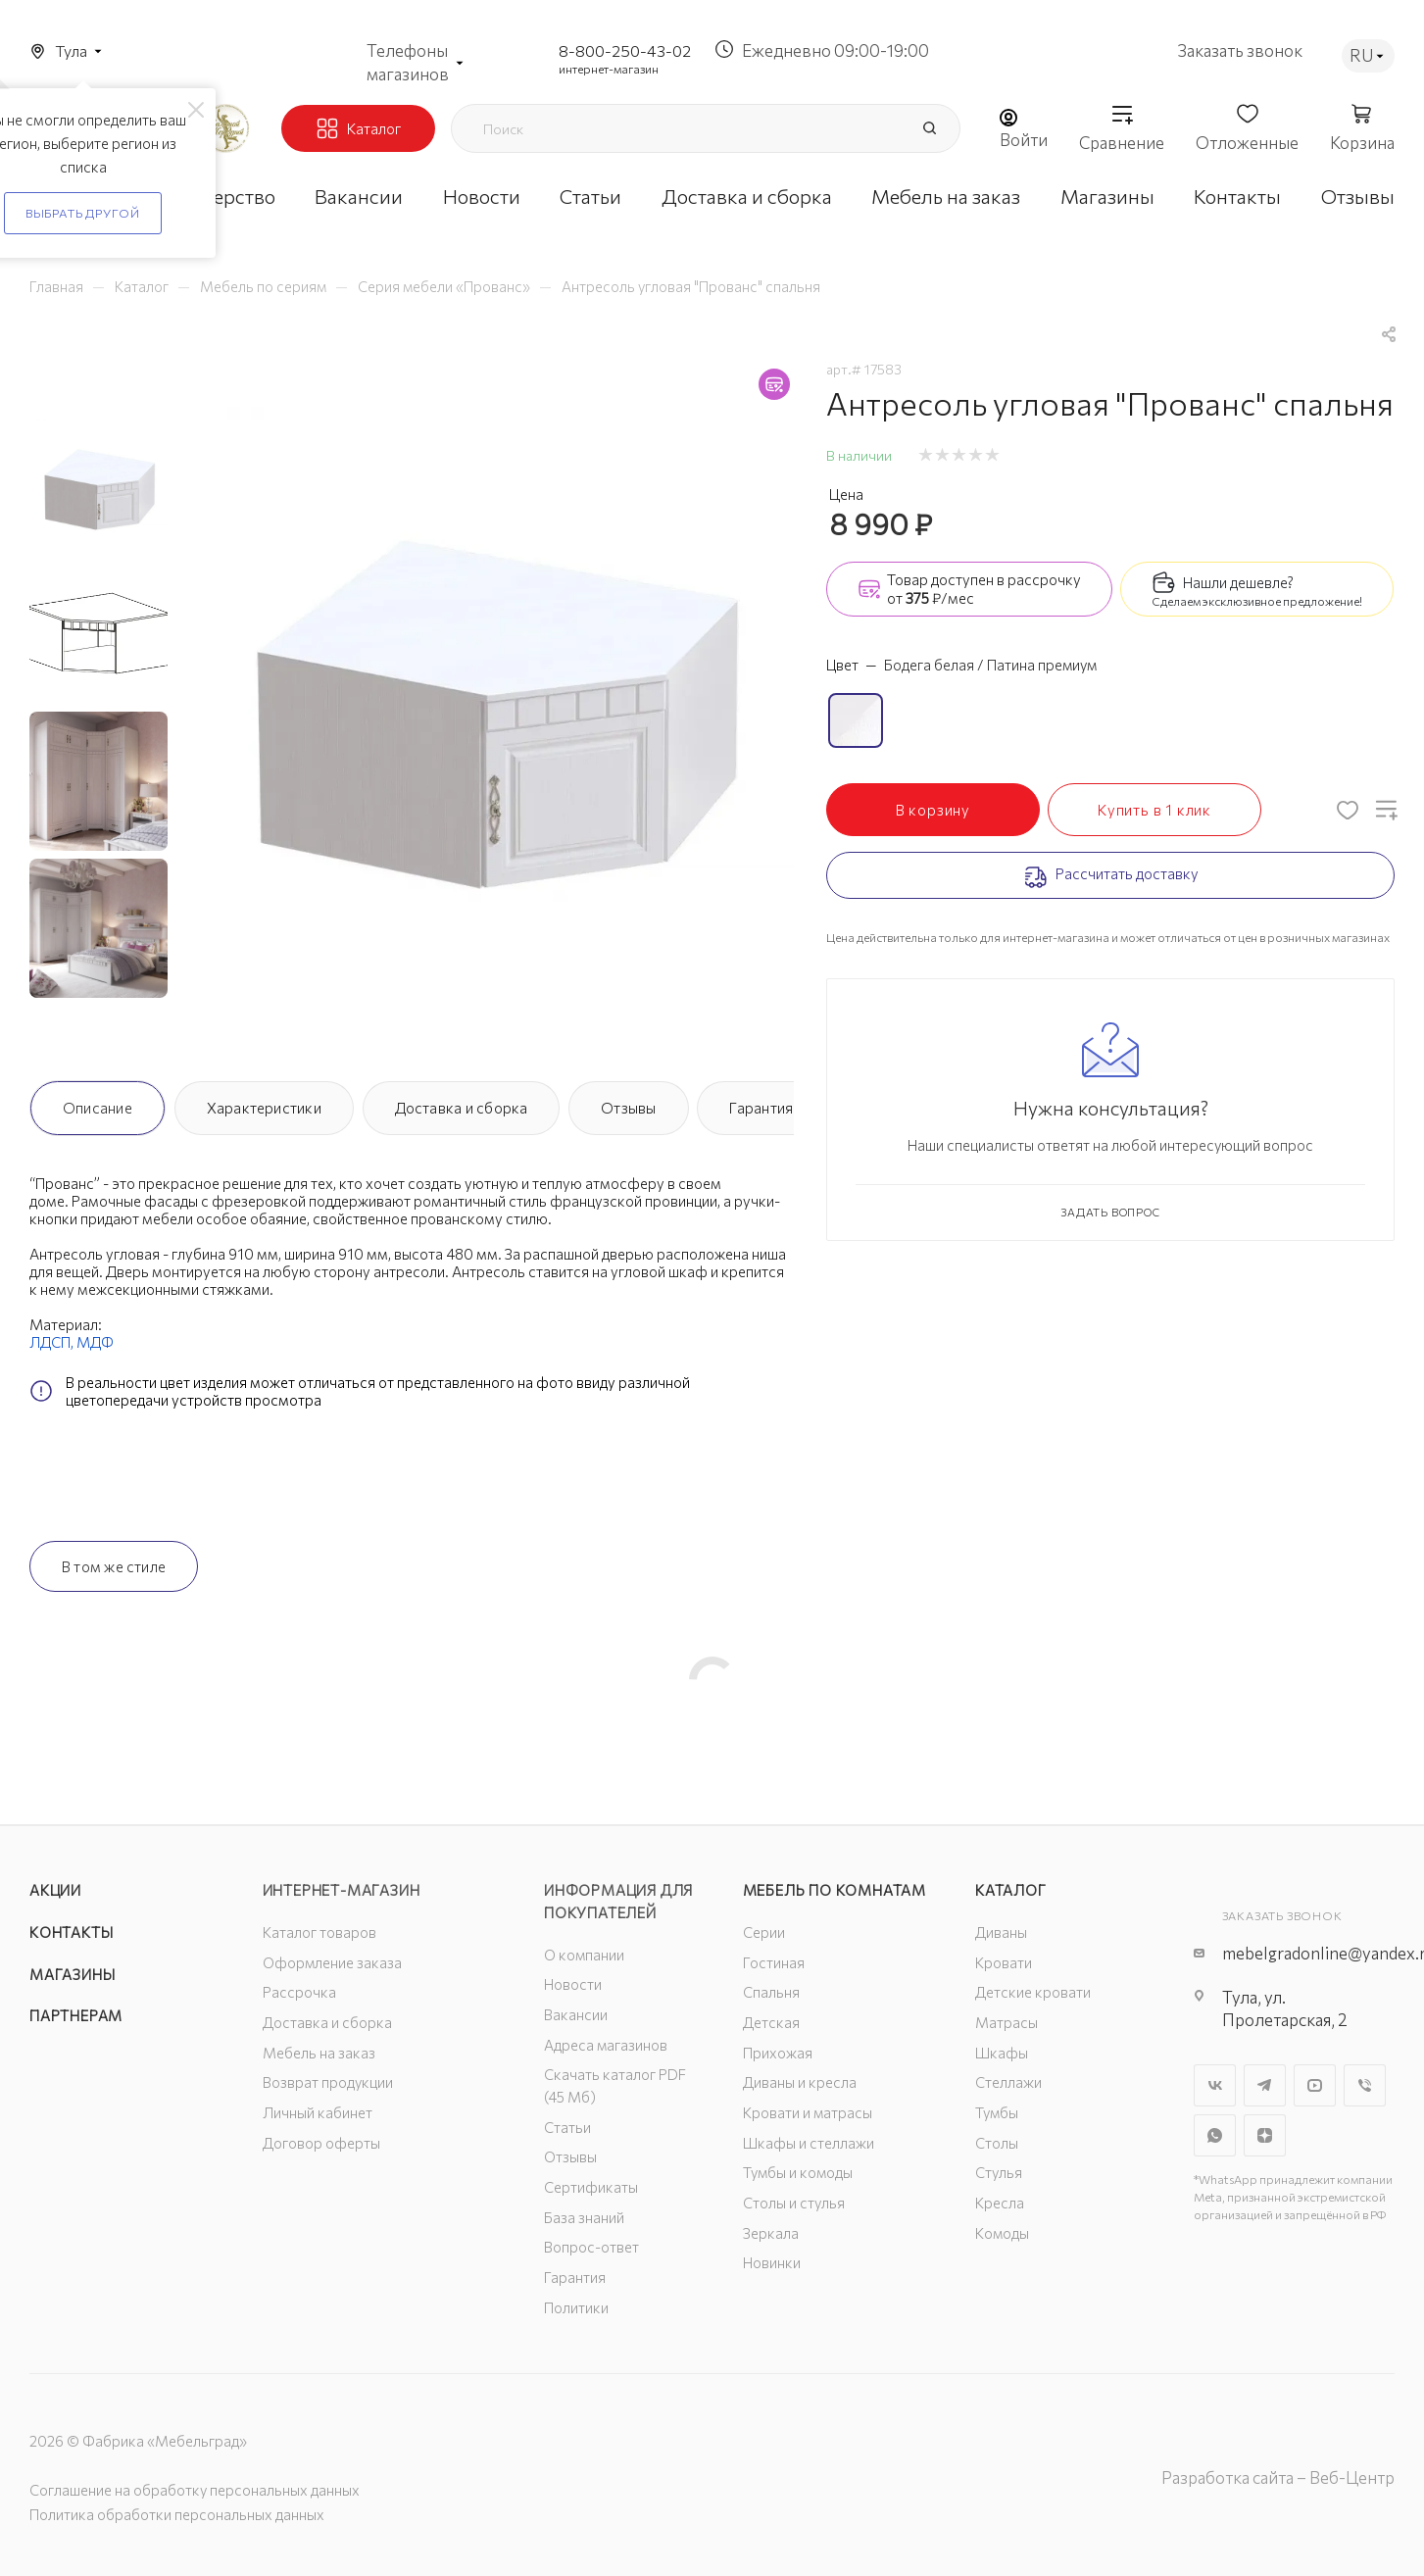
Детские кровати (1033, 1992)
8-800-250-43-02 (625, 50)
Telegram (1265, 2085)
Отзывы (628, 1107)
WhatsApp (1215, 2135)
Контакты (71, 1932)
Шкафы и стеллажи (808, 2143)
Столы (996, 2143)
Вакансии (576, 2014)
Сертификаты (591, 2187)
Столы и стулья (794, 2202)
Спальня (771, 1992)
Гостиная (774, 1962)
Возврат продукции (328, 2082)
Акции (55, 1890)
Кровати (1003, 1962)
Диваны (1001, 1932)
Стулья (998, 2172)
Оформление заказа (332, 1962)
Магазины (72, 1974)
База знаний (584, 2217)
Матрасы (1006, 2022)
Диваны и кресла (800, 2082)
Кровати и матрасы (807, 2112)
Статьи (567, 2127)
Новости (573, 1984)
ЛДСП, (52, 1342)
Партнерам (76, 2015)
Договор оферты (321, 2143)
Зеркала (771, 2233)
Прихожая (777, 2052)
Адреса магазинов (605, 2045)
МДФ (95, 1342)
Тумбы (996, 2112)
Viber (1365, 2085)
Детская (771, 2022)
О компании (584, 1954)
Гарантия (761, 1107)
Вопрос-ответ (591, 2246)
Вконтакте (1215, 2085)
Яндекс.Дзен (1265, 2135)
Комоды (1002, 2233)
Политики (576, 2307)
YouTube (1315, 2085)
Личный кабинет (317, 2112)
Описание (97, 1107)
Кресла (999, 2202)
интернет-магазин (609, 68)
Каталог (1011, 1890)
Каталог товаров (319, 1932)
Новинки (772, 2262)
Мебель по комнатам (834, 1890)
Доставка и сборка (461, 1107)
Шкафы (1001, 2052)
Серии (764, 1932)
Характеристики (264, 1107)
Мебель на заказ (319, 2052)
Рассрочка (299, 1992)
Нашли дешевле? (1238, 582)
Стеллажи (1008, 2082)
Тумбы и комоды (798, 2172)
